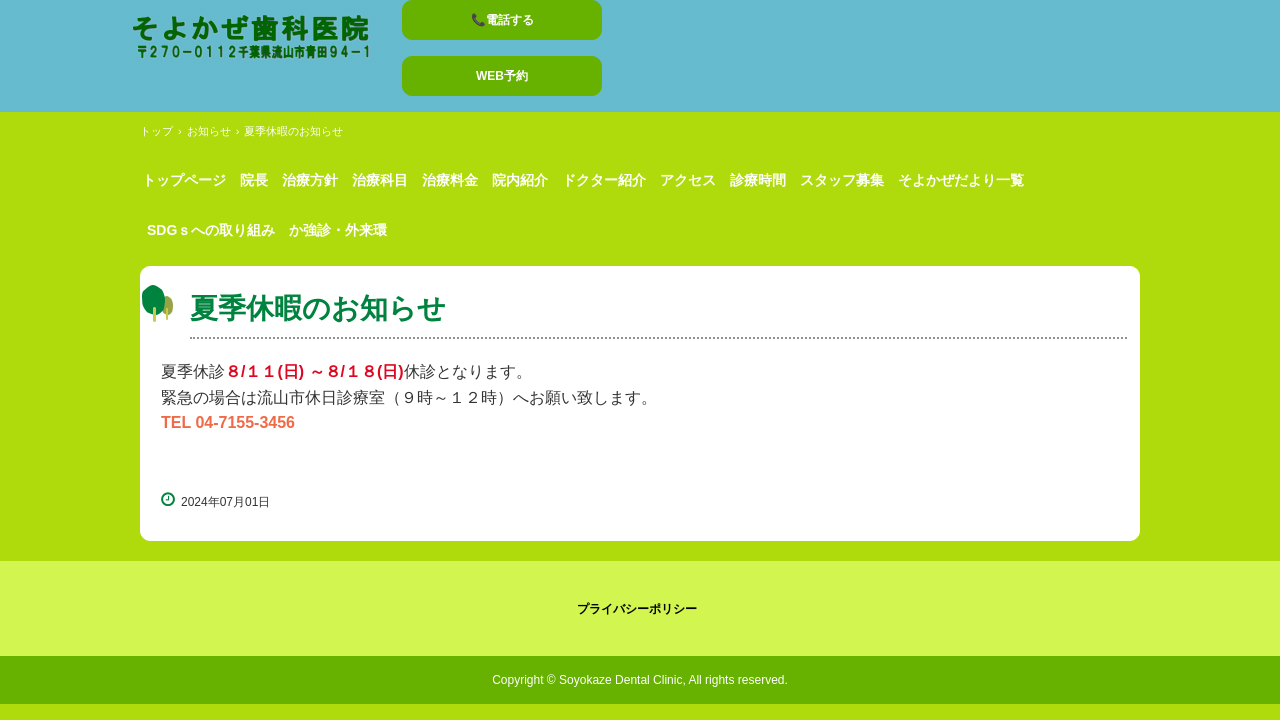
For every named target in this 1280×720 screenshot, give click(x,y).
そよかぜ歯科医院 (260, 39)
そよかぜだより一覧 (961, 180)
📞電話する (502, 20)
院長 (254, 180)
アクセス (688, 180)
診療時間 (758, 180)
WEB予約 (502, 76)
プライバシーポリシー (637, 609)
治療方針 (310, 180)
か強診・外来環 (338, 230)
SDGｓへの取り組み (211, 230)
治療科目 (380, 180)
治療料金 (450, 180)
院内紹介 (520, 180)
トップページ (184, 180)
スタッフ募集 (842, 180)
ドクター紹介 (604, 180)
